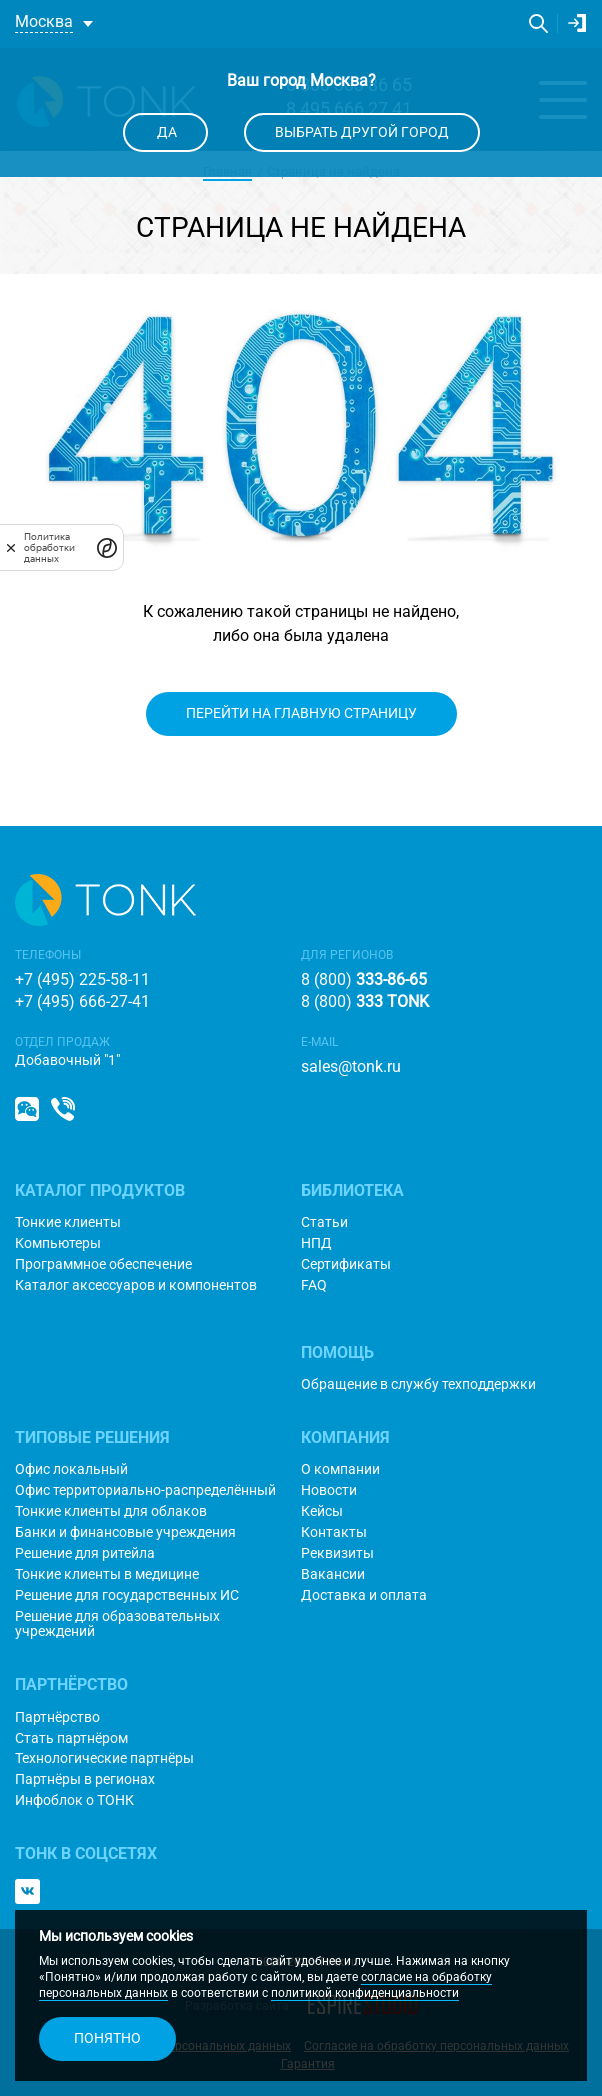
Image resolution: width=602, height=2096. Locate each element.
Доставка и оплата (364, 1595)
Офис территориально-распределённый (145, 1490)
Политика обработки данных (49, 547)
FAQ (314, 1285)
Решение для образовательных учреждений (117, 1624)
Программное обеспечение (103, 1264)
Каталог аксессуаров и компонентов (136, 1285)
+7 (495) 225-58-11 (82, 979)
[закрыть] (11, 547)
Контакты (334, 1532)
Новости (329, 1490)
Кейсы (322, 1511)
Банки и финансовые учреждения (125, 1532)
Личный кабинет (577, 23)
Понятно (107, 2038)
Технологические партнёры (104, 1758)
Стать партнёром (71, 1738)
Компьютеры (58, 1243)
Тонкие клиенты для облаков (111, 1511)
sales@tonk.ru (351, 1066)
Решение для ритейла (85, 1553)
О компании (340, 1469)
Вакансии (333, 1574)
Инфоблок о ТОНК (74, 1800)
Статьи (324, 1222)
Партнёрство (57, 1717)
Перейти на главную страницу (301, 713)
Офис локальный (71, 1469)
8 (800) (364, 979)
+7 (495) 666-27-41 (82, 1001)
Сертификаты (346, 1264)
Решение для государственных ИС (127, 1595)
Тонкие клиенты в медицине (107, 1574)
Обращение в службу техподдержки (418, 1384)
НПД (316, 1243)
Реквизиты (337, 1553)
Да (165, 132)
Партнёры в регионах (85, 1779)
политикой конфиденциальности (365, 1993)
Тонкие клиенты (68, 1222)
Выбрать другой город (362, 132)
